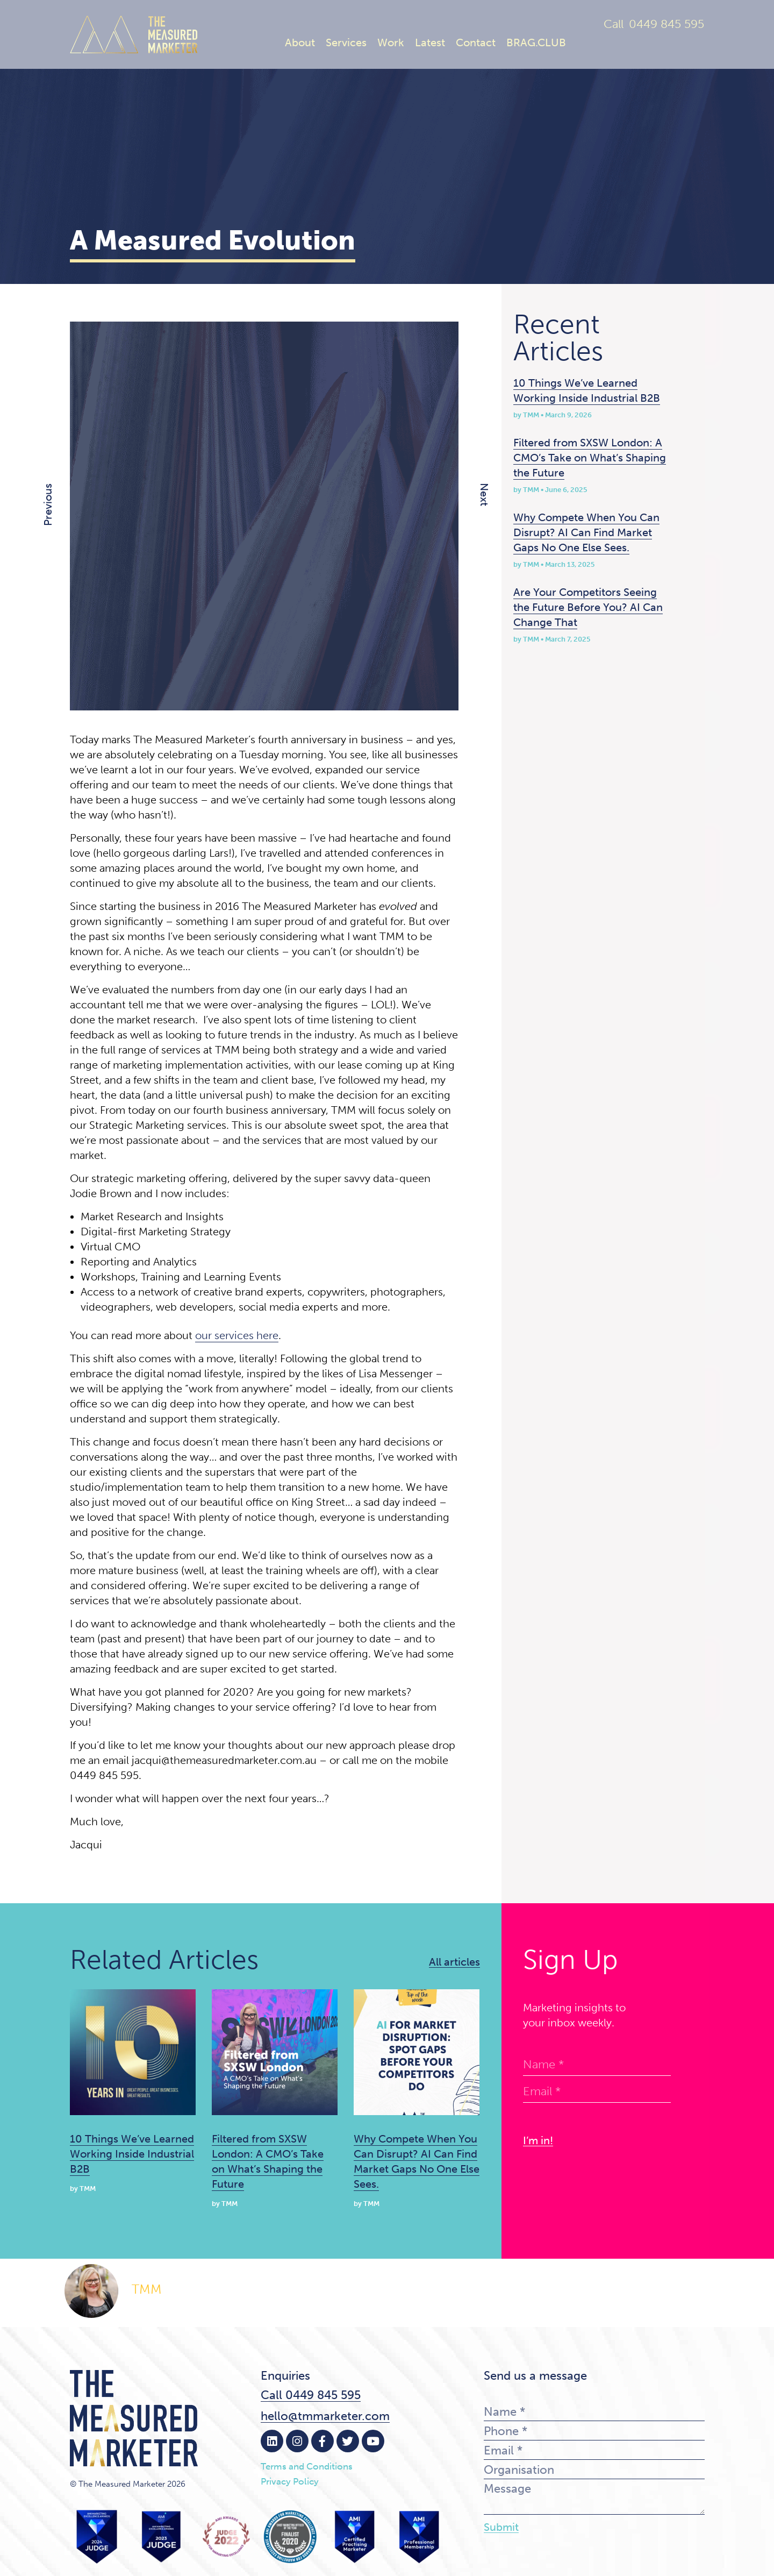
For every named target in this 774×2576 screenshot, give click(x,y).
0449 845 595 (666, 24)
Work (390, 42)
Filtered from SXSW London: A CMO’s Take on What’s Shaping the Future (589, 457)
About (300, 42)
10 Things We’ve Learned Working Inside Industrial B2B (132, 2153)
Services (346, 42)
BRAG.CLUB (536, 42)
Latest (430, 42)
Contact (476, 42)
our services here (236, 1335)
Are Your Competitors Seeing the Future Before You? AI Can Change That (588, 607)
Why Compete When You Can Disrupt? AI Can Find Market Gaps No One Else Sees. (586, 532)
